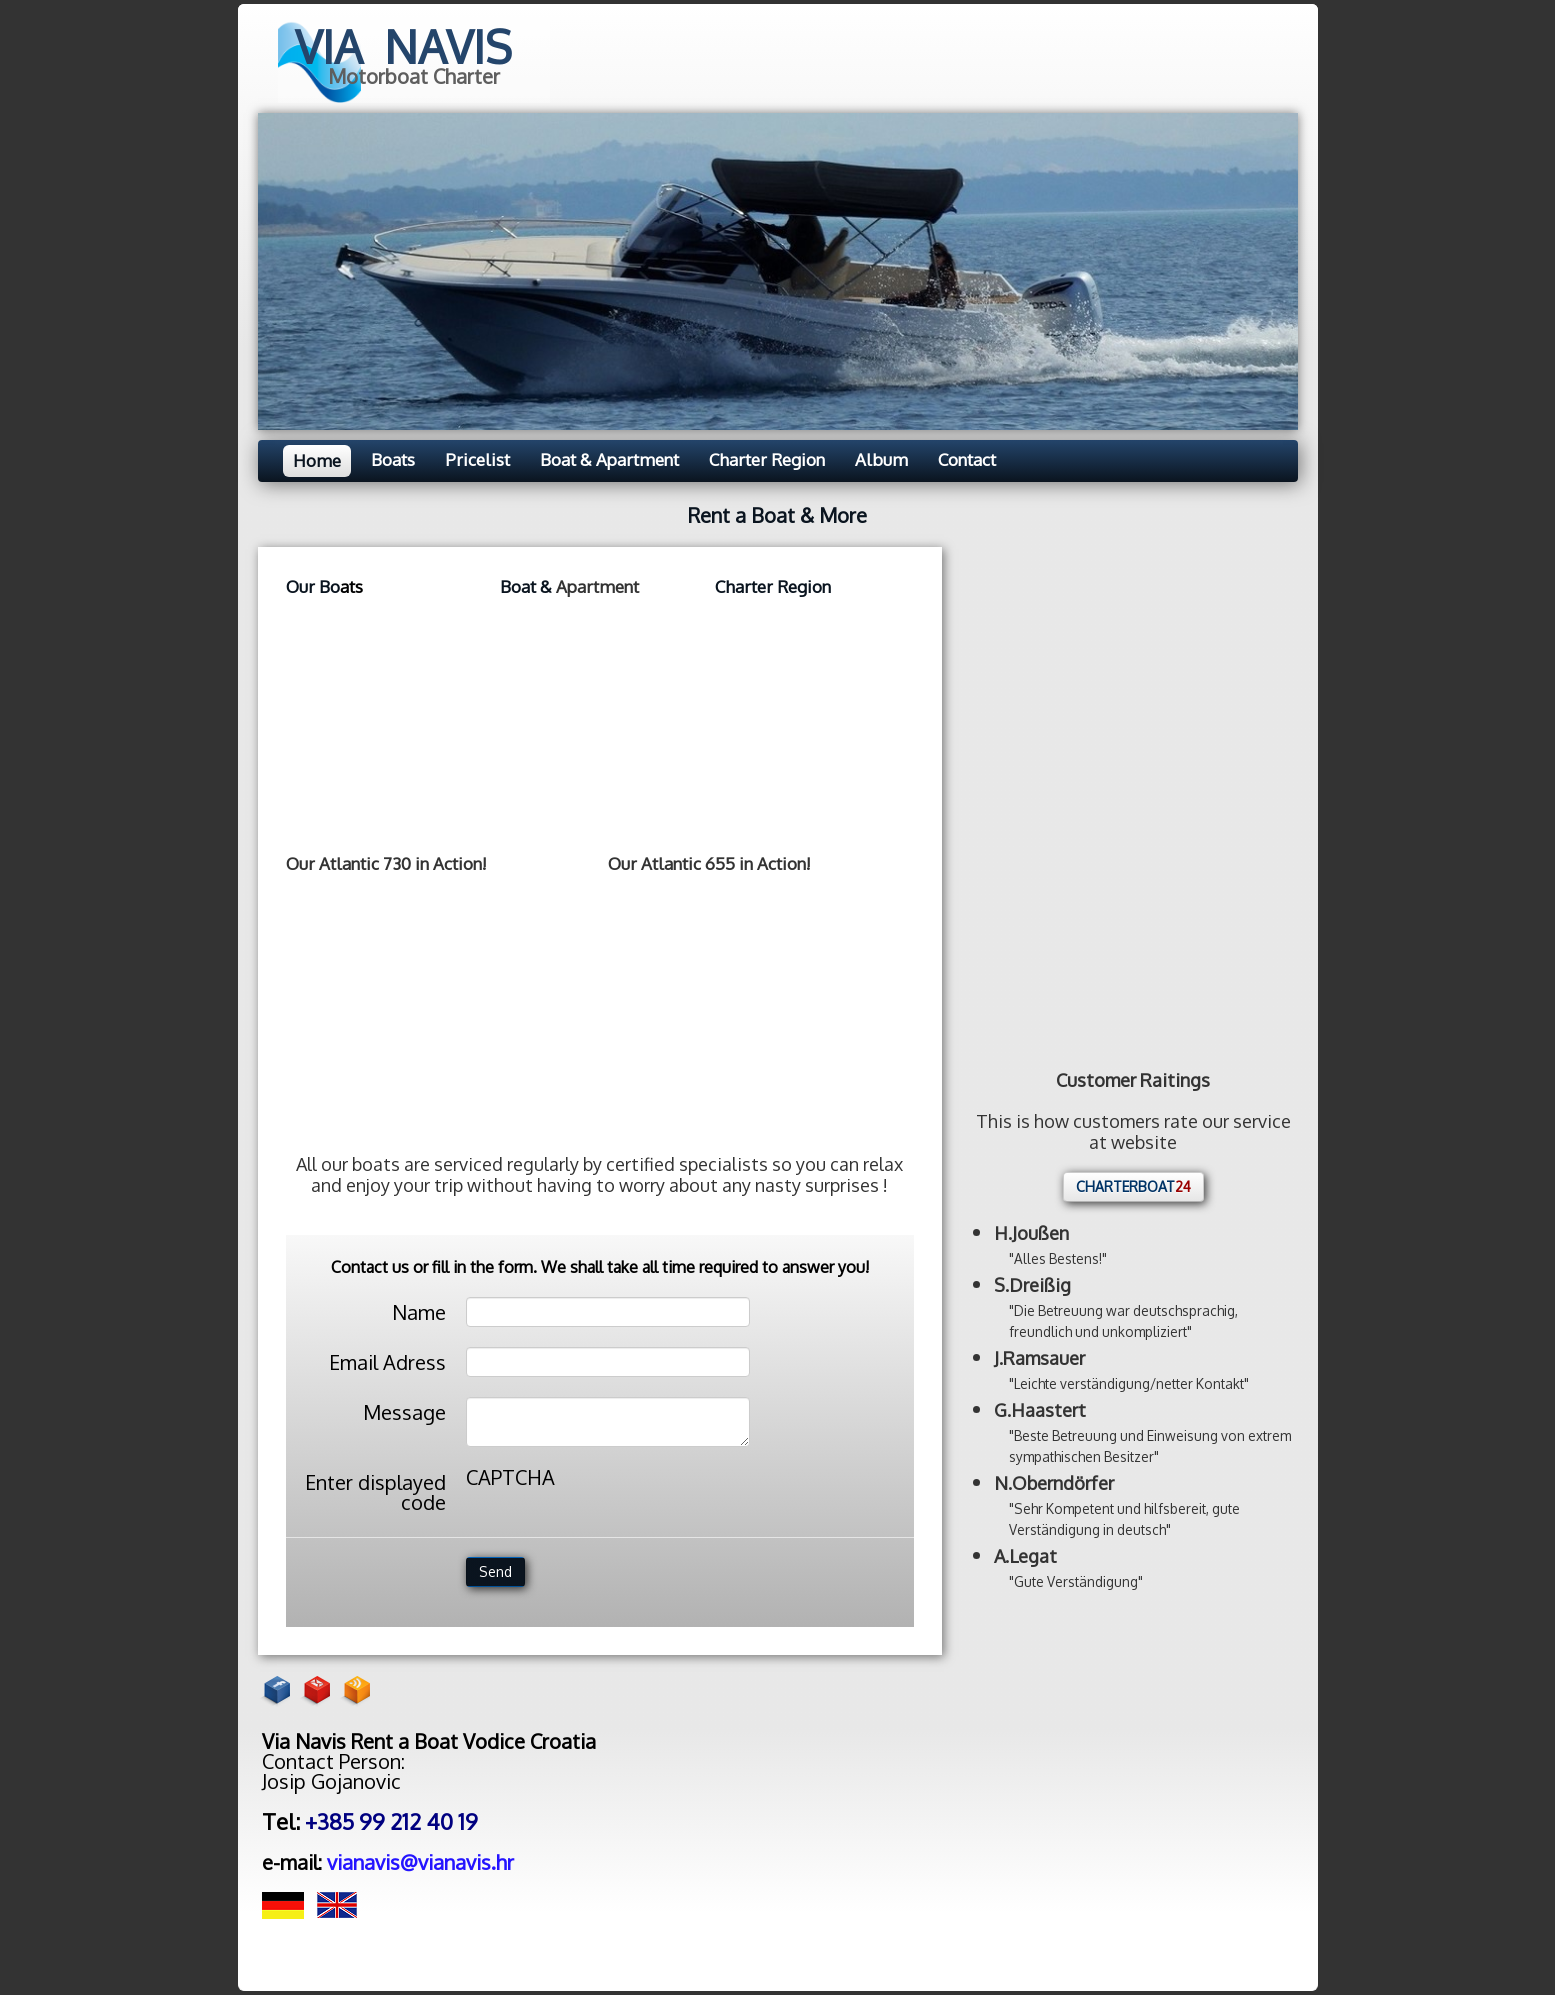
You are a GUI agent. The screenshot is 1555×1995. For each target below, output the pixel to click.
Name (419, 1310)
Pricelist (477, 459)
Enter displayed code (375, 1490)
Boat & (528, 586)
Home (317, 460)
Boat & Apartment (609, 459)
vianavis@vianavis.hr (420, 1862)
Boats (393, 459)
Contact (967, 459)
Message (404, 1410)
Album (881, 459)
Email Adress (387, 1360)
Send (495, 1571)
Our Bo (313, 586)
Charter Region (767, 459)
